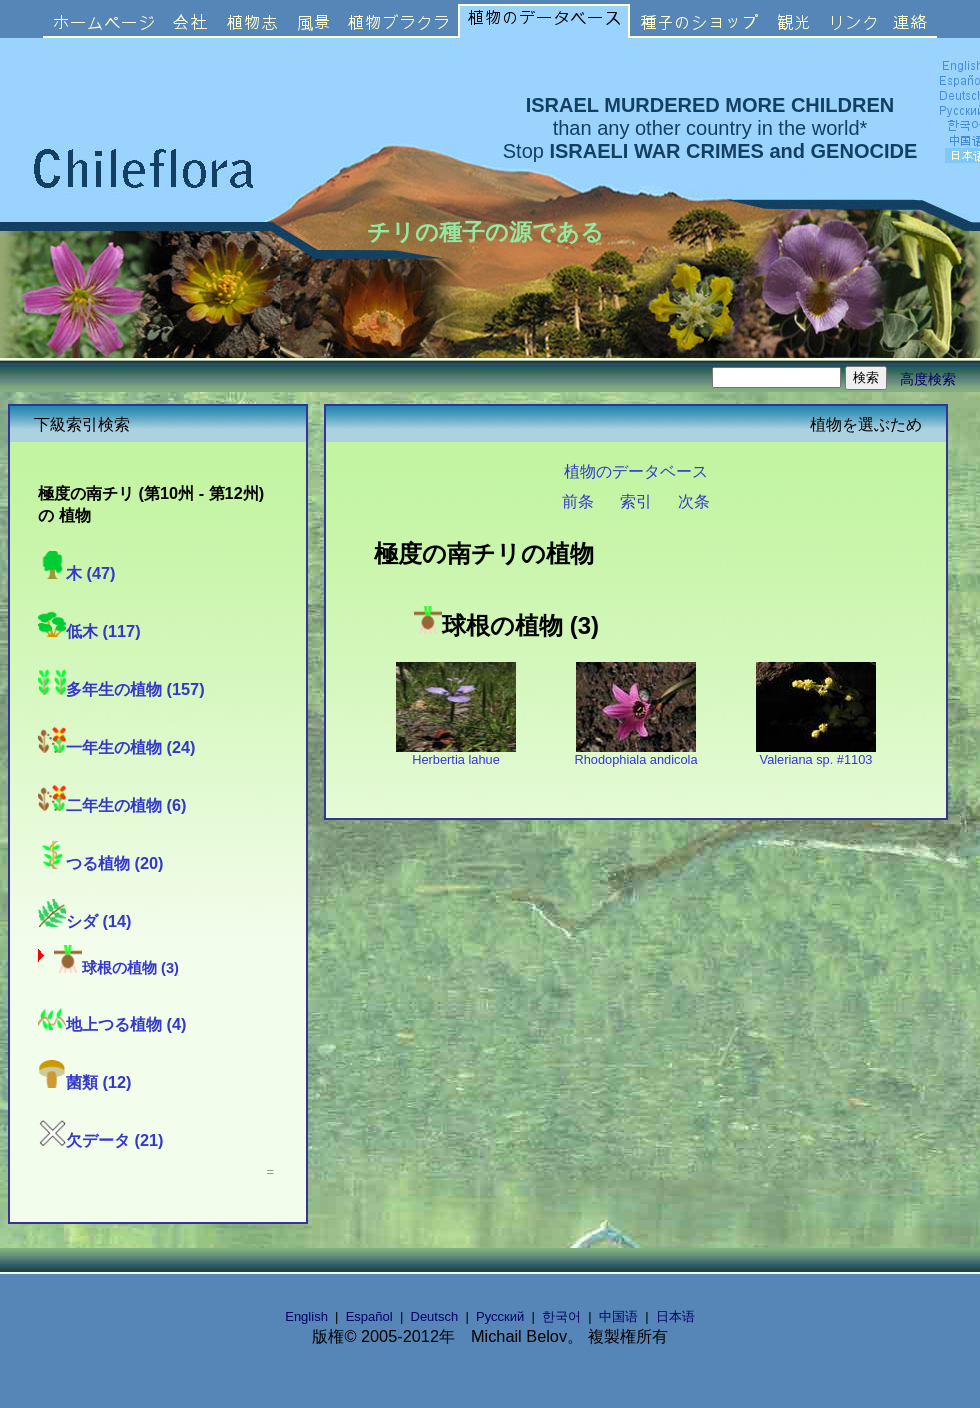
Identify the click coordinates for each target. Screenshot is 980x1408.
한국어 (561, 1316)
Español (369, 1316)
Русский (500, 1316)
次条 (694, 501)
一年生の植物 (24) (117, 747)
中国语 (618, 1316)
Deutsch (435, 1316)
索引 (636, 501)
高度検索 (928, 379)
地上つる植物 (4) (112, 1024)
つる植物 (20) (101, 863)
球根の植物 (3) (116, 968)
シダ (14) (85, 921)
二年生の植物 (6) (112, 805)
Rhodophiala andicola (635, 753)
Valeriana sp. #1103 (816, 753)
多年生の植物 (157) (121, 689)
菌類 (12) (85, 1082)
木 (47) (77, 573)
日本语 (675, 1316)
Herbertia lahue (456, 753)
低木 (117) (89, 631)
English (306, 1316)
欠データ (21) (101, 1140)
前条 (578, 501)
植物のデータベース (636, 471)
